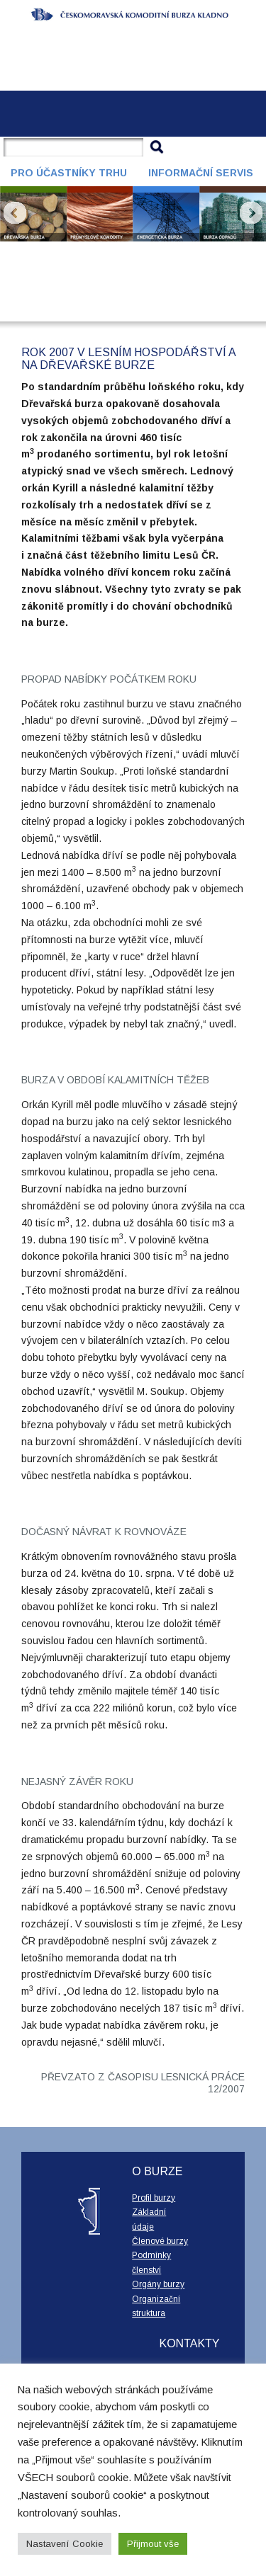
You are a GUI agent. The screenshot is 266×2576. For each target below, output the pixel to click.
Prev (15, 213)
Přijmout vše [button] (153, 2543)
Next (251, 213)
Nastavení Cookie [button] (64, 2543)
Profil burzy (153, 2198)
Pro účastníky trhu (69, 172)
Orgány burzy (158, 2284)
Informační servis (200, 172)
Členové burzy (160, 2241)
